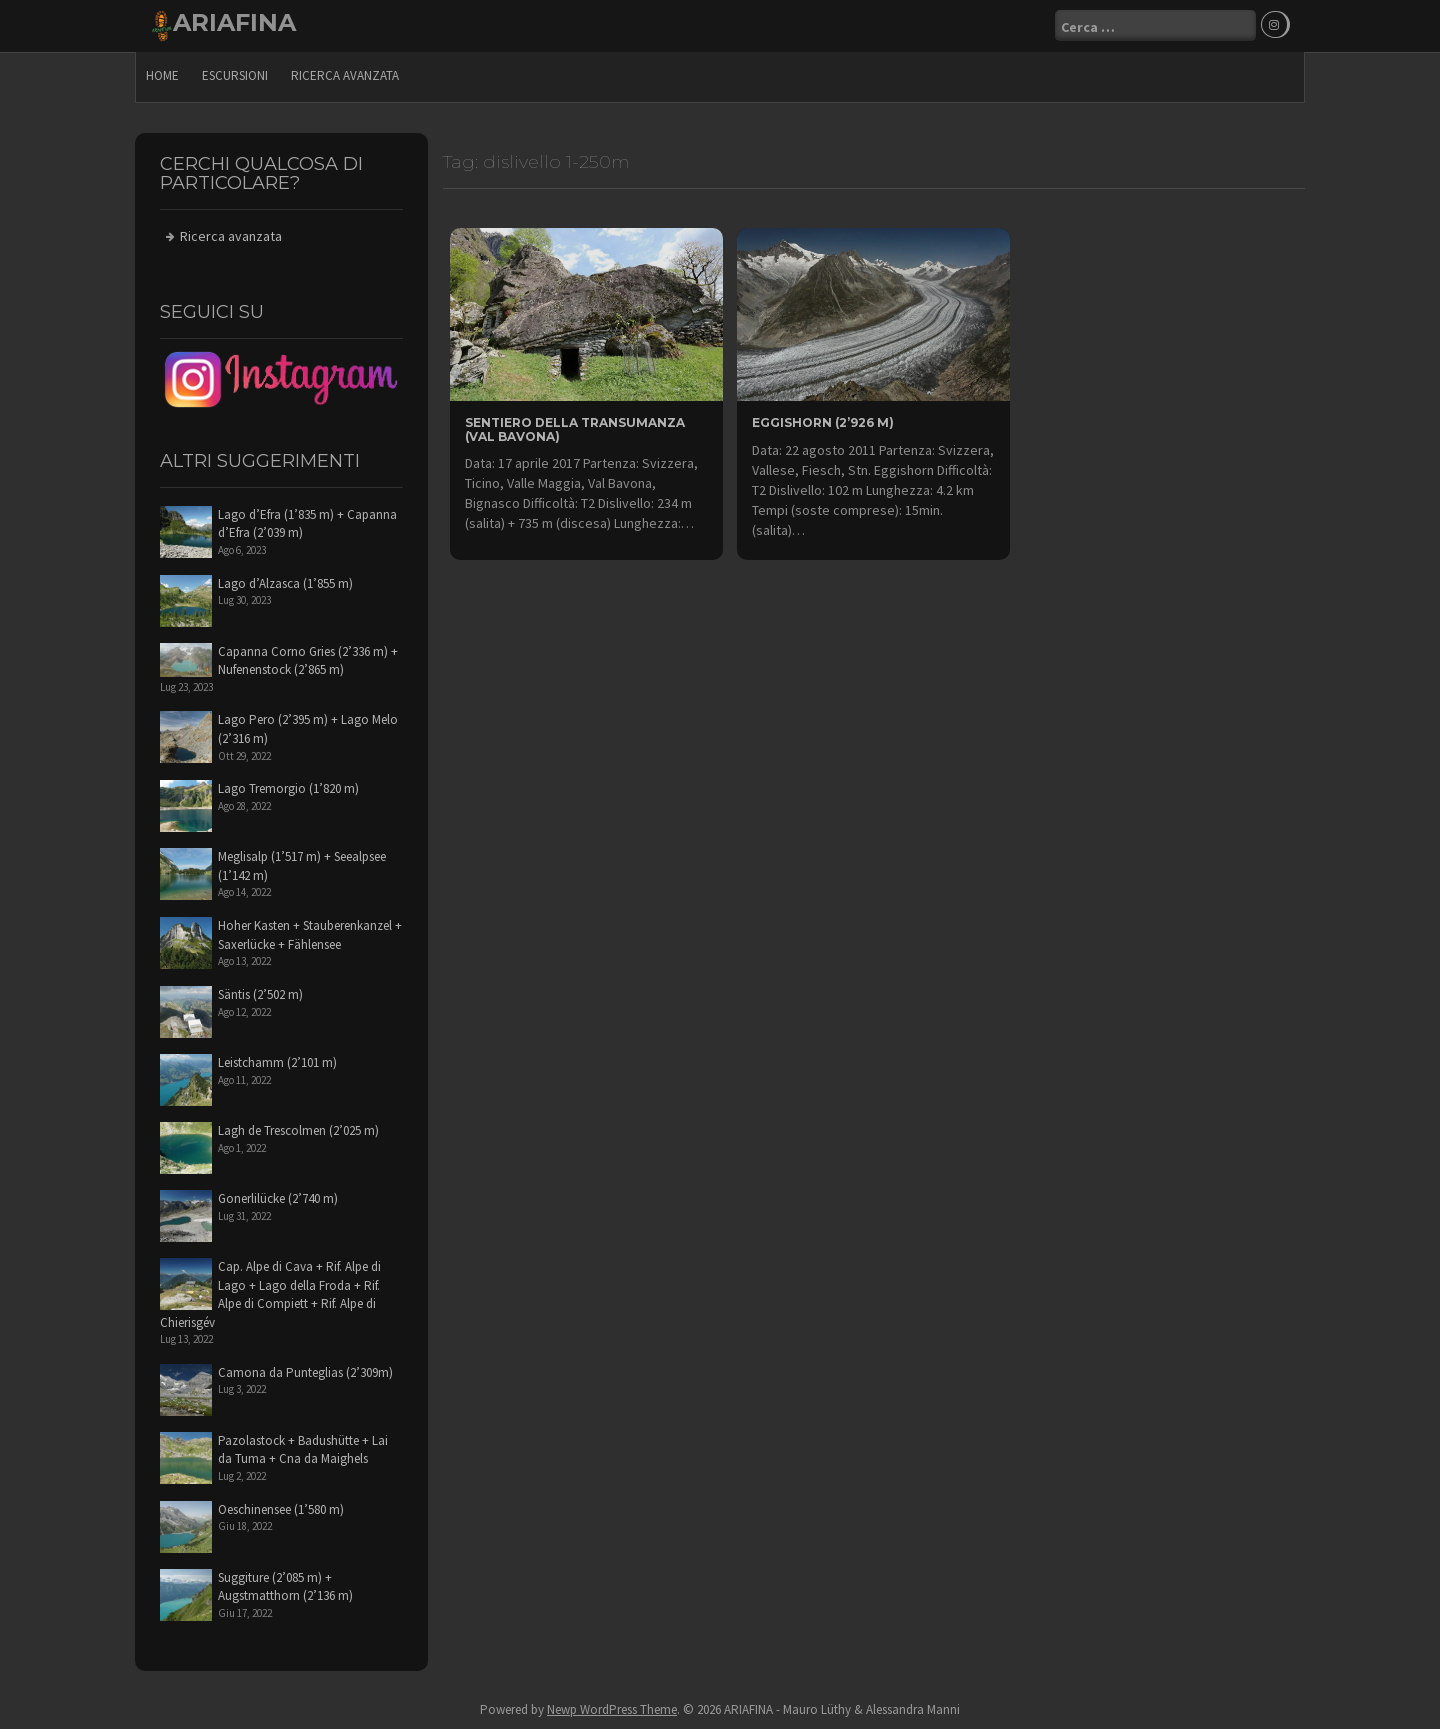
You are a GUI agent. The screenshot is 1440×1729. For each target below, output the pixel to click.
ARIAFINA (234, 22)
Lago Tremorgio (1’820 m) (288, 788)
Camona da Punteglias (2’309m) (305, 1372)
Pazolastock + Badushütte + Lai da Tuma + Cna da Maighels (303, 1450)
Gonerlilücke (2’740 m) (278, 1198)
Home (162, 75)
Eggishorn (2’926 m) (823, 422)
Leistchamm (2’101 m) (277, 1062)
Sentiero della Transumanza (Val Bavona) (575, 429)
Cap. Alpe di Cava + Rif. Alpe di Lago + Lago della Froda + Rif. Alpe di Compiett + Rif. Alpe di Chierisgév (270, 1294)
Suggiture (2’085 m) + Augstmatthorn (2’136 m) (285, 1587)
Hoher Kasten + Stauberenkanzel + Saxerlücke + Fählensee (310, 935)
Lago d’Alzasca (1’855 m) (285, 583)
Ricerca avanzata (345, 75)
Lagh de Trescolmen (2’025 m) (298, 1130)
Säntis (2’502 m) (260, 994)
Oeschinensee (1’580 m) (281, 1509)
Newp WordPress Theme (612, 1709)
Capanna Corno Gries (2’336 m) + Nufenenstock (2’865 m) (308, 661)
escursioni (235, 75)
